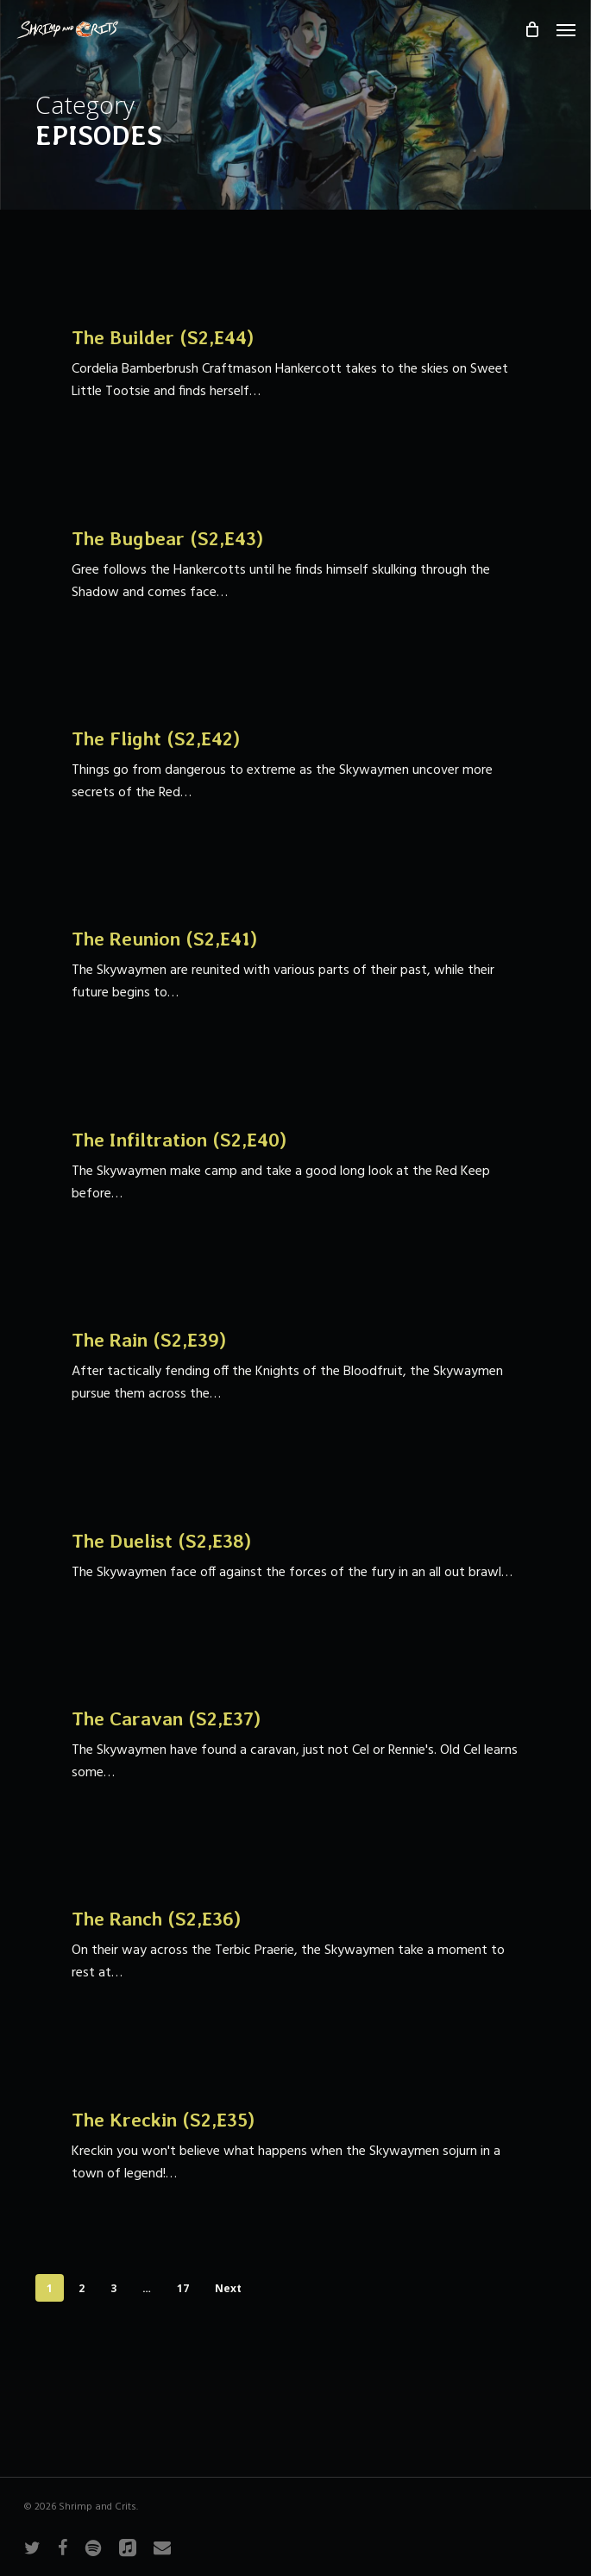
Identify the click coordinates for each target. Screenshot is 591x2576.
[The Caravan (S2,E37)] (295, 1746)
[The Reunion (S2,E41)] (295, 966)
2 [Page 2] (82, 2288)
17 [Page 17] (183, 2288)
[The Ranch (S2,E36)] (295, 1946)
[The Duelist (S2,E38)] (295, 1556)
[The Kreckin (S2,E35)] (295, 2146)
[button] (565, 29)
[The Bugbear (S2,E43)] (295, 565)
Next (228, 2288)
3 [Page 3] (113, 2288)
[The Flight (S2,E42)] (295, 766)
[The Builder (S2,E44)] (295, 365)
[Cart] (531, 29)
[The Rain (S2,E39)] (295, 1367)
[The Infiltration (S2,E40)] (295, 1167)
